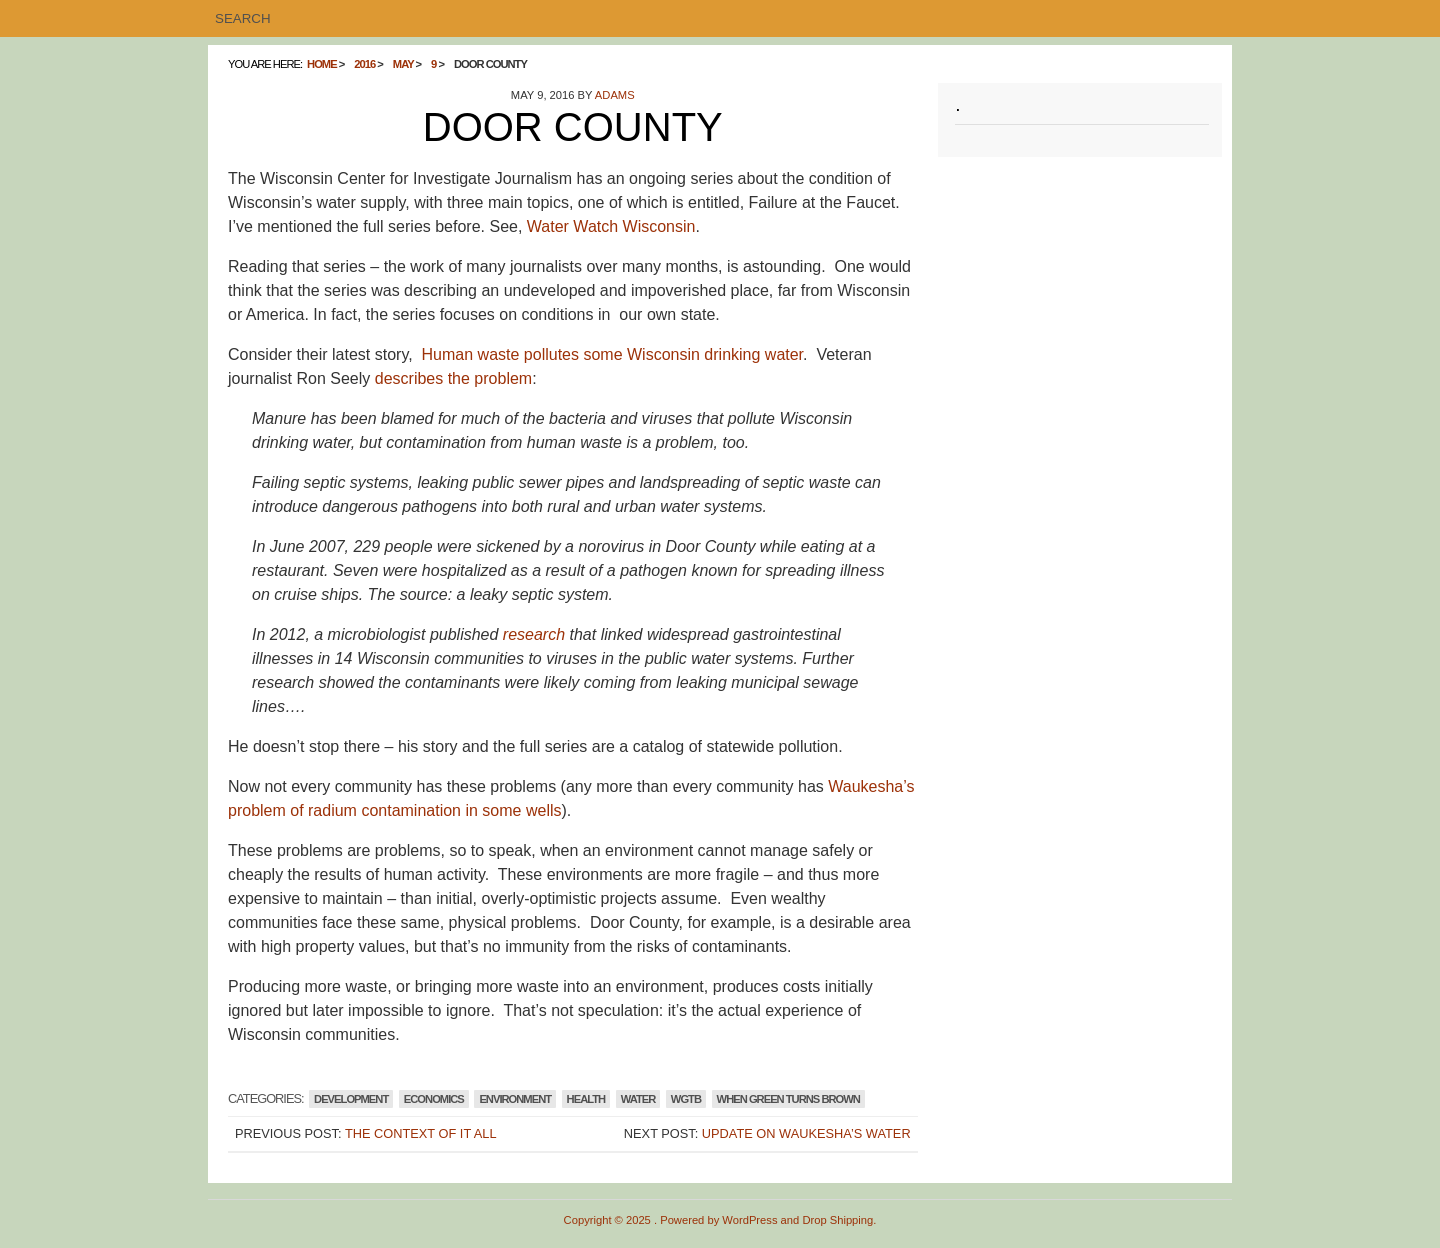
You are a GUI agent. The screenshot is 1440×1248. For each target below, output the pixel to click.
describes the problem (453, 378)
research (534, 634)
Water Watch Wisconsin (611, 226)
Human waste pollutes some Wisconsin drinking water (613, 354)
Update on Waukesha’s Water (806, 1133)
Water (638, 1099)
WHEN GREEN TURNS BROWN (788, 1099)
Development (351, 1099)
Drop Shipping (837, 1220)
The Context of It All (421, 1133)
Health (586, 1099)
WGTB (686, 1099)
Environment (515, 1099)
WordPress (749, 1220)
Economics (434, 1099)
